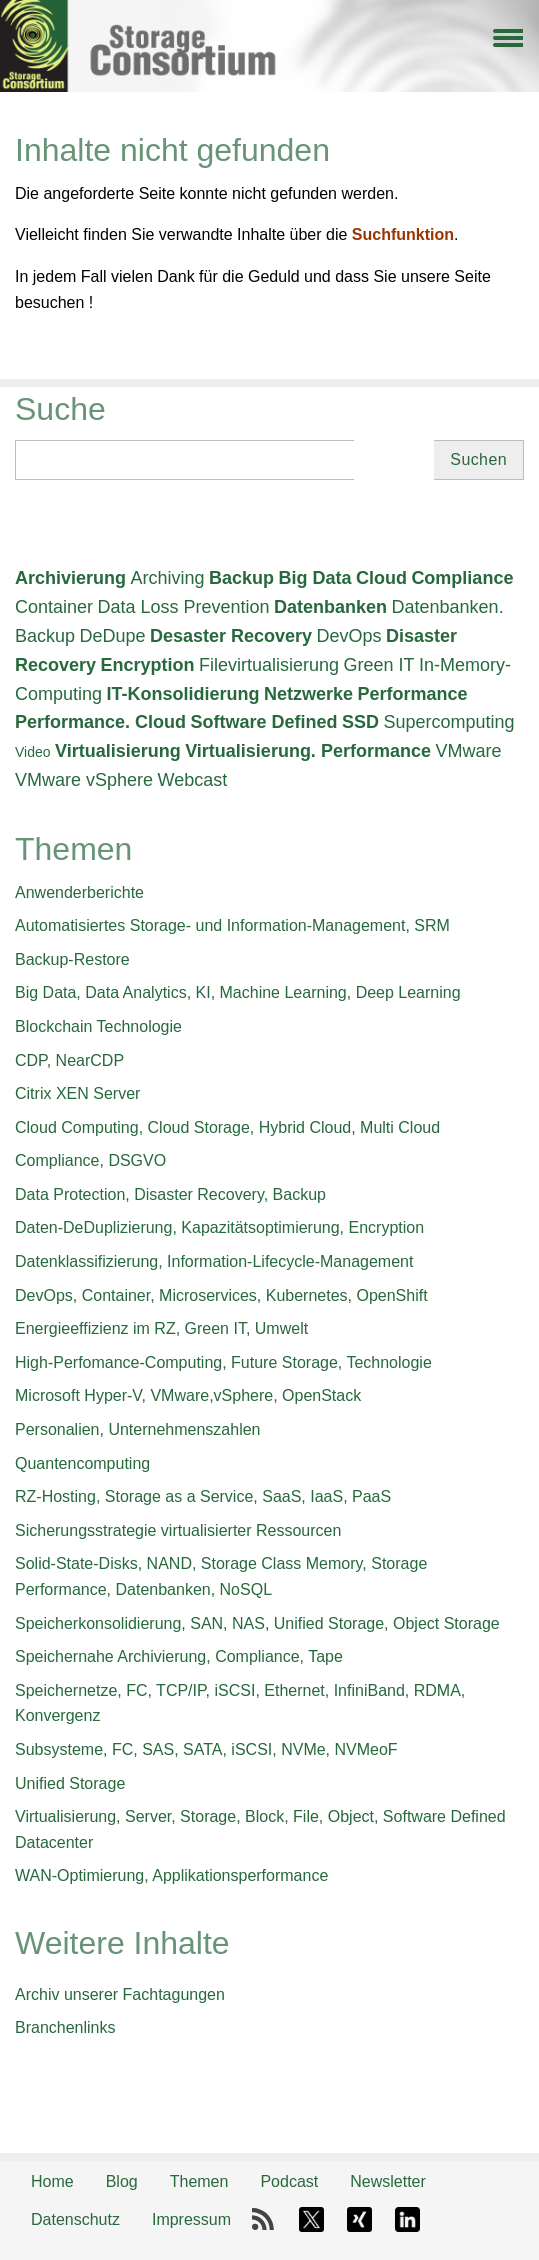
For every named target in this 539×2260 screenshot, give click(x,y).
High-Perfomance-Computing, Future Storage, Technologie (223, 1362)
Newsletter (388, 2181)
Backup (241, 578)
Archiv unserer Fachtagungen (120, 1994)
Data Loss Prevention (184, 607)
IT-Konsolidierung (183, 694)
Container (54, 607)
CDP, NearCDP (69, 1060)
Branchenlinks (65, 2027)
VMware (468, 751)
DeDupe (113, 636)
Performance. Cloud (100, 722)
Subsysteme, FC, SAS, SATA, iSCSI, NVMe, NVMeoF (206, 1749)
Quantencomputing (82, 1463)
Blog (122, 2181)
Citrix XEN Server (77, 1093)
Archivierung (70, 578)
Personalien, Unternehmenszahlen (137, 1429)
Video (33, 752)
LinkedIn (407, 2220)
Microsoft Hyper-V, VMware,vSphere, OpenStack (188, 1395)
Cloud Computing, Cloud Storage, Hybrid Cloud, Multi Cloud (227, 1127)
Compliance (462, 578)
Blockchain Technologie (98, 1026)
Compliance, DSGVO (90, 1160)
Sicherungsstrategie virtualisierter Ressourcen (178, 1530)
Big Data (314, 578)
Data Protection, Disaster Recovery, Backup (170, 1194)
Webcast (193, 780)
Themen (199, 2181)
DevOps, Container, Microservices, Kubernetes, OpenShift (221, 1295)
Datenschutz (75, 2219)
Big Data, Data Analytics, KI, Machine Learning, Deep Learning (238, 992)
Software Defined (264, 722)
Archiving (167, 578)
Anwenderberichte (79, 892)
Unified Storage (70, 1783)
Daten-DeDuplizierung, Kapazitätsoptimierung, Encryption (219, 1227)
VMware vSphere (84, 780)
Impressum (191, 2219)
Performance (412, 694)
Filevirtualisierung (269, 665)
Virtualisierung (118, 751)
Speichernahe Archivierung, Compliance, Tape (179, 1656)
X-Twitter (311, 2220)
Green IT (379, 665)
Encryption (148, 665)
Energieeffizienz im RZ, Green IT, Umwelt (161, 1328)
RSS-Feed (263, 2220)
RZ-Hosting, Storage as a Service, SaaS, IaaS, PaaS (203, 1496)
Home (52, 2181)
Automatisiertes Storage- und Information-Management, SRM (232, 925)
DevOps (349, 636)
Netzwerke (308, 694)
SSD (360, 722)
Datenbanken (330, 607)
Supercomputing (448, 722)
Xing (359, 2220)
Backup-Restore (72, 959)
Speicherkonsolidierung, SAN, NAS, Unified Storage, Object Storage (257, 1623)
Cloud (381, 578)
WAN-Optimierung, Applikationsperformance (171, 1875)
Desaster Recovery (231, 636)
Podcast (289, 2181)
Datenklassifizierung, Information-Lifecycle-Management (214, 1261)
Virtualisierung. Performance (308, 751)
